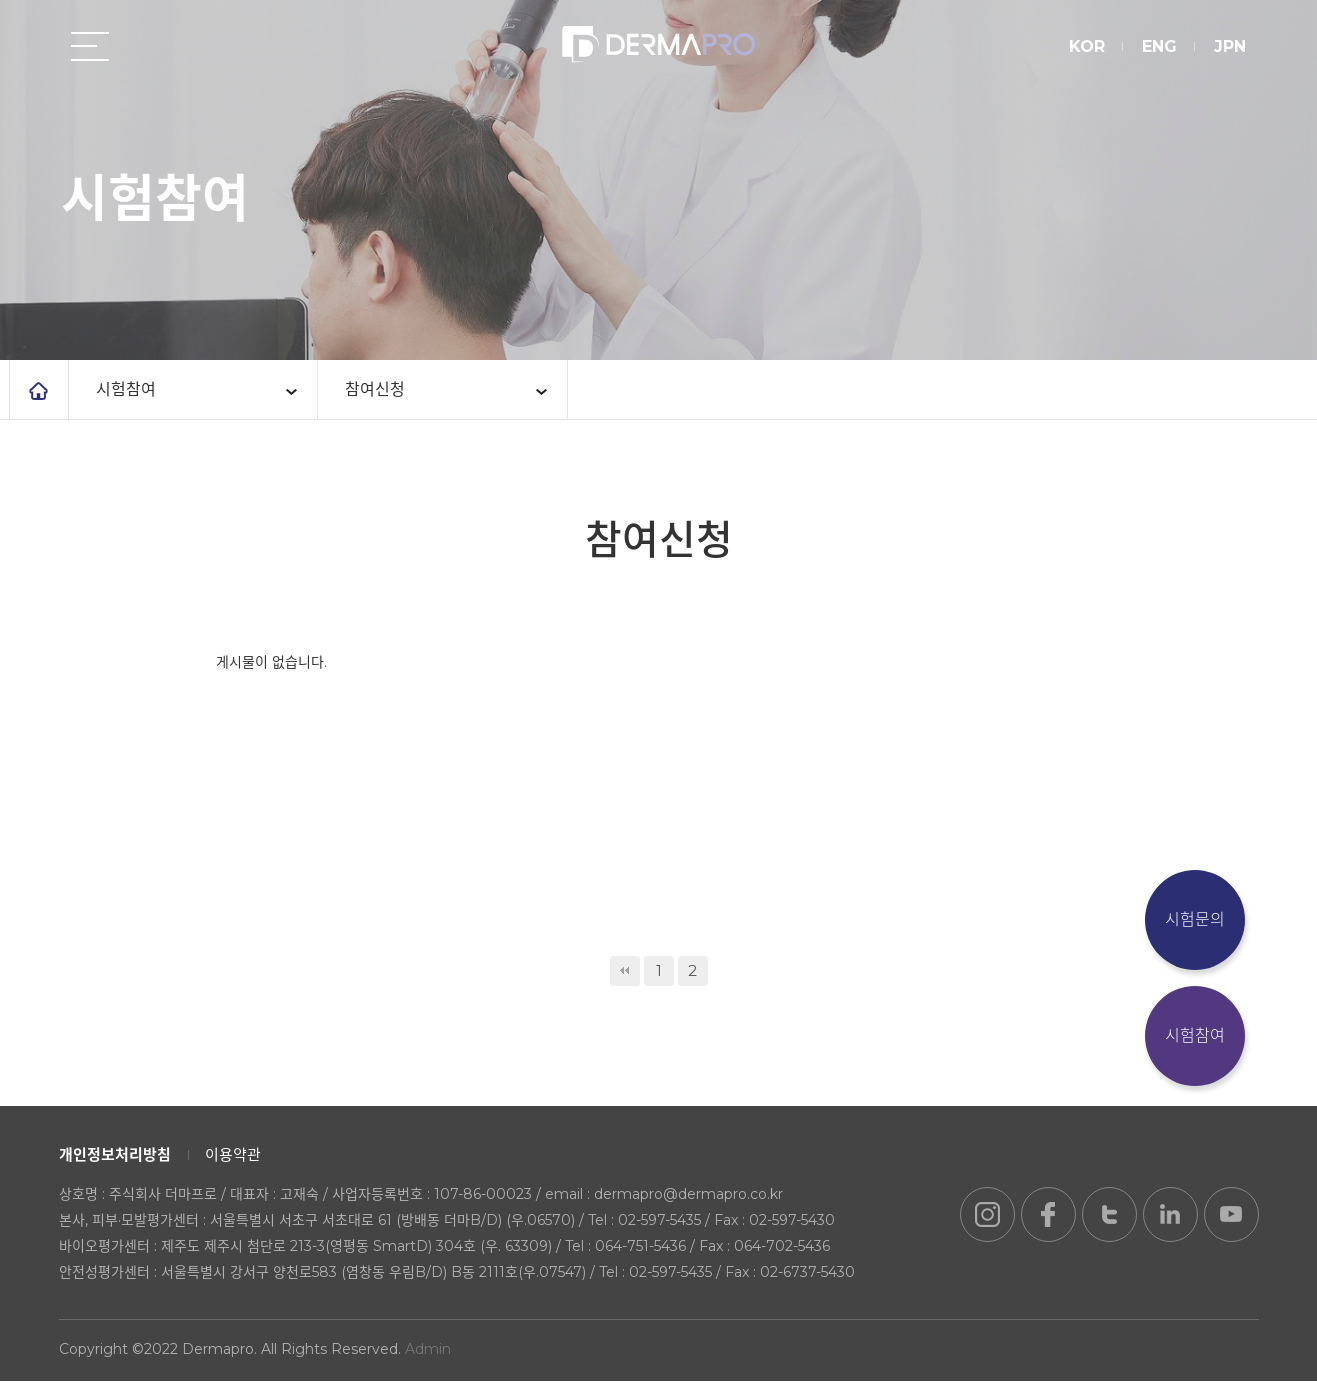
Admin (428, 1351)
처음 (625, 973)
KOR (1086, 47)
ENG (1158, 47)
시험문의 (1195, 919)
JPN (1229, 47)
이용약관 (233, 1156)
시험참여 (1195, 1035)
